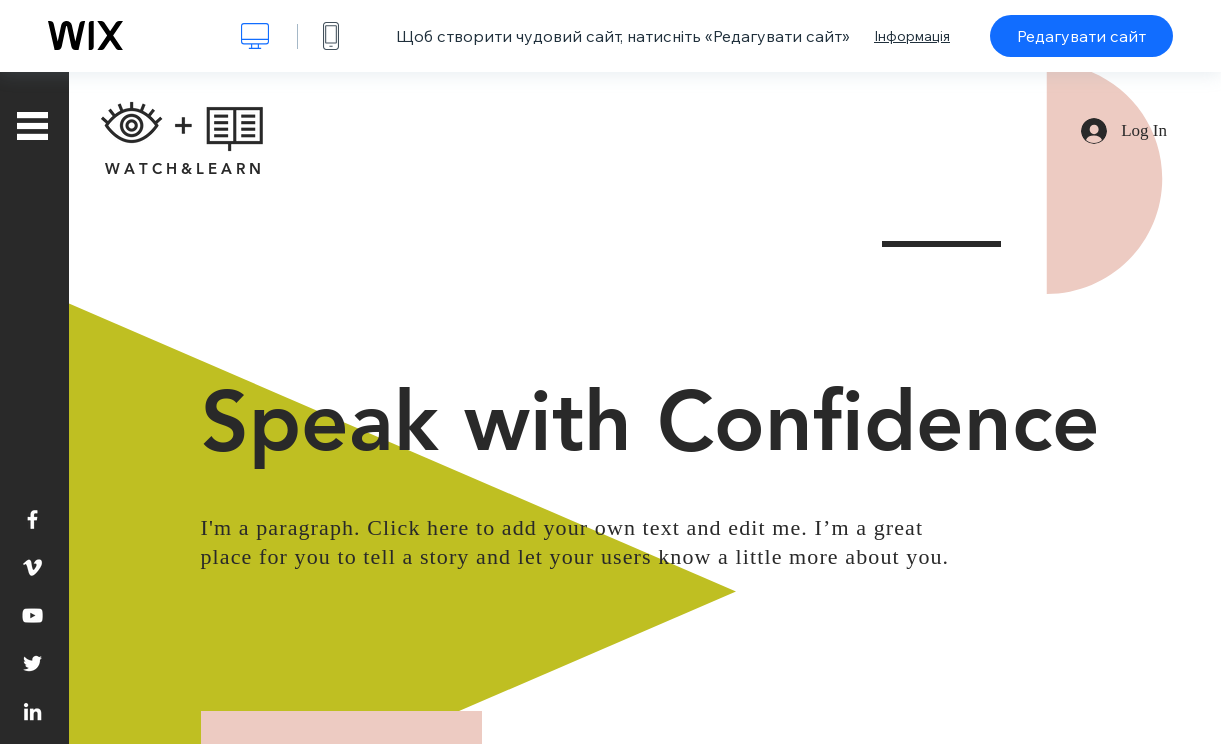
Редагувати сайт (1081, 36)
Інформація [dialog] (912, 36)
